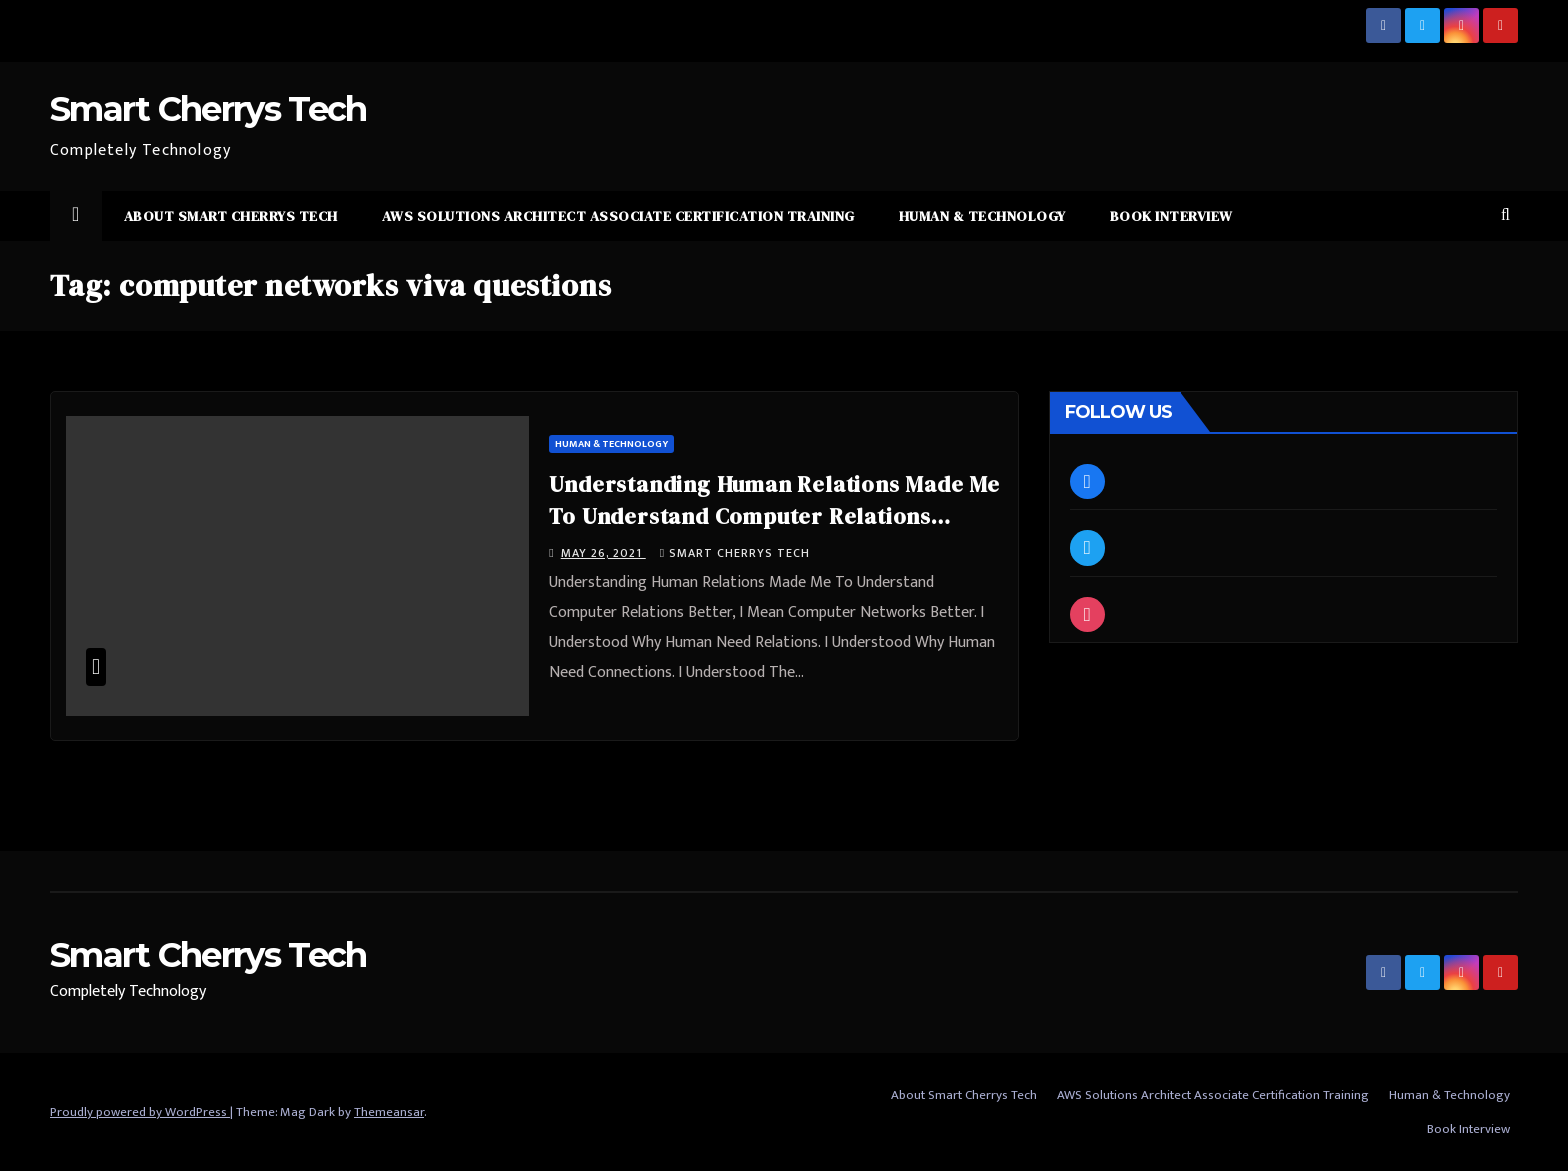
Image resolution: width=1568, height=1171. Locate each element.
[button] (1505, 215)
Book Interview (1171, 216)
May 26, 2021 (603, 553)
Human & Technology (982, 216)
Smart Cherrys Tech (208, 109)
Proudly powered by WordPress (140, 1112)
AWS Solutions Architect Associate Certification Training (618, 216)
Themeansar (389, 1112)
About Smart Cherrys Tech (231, 216)
